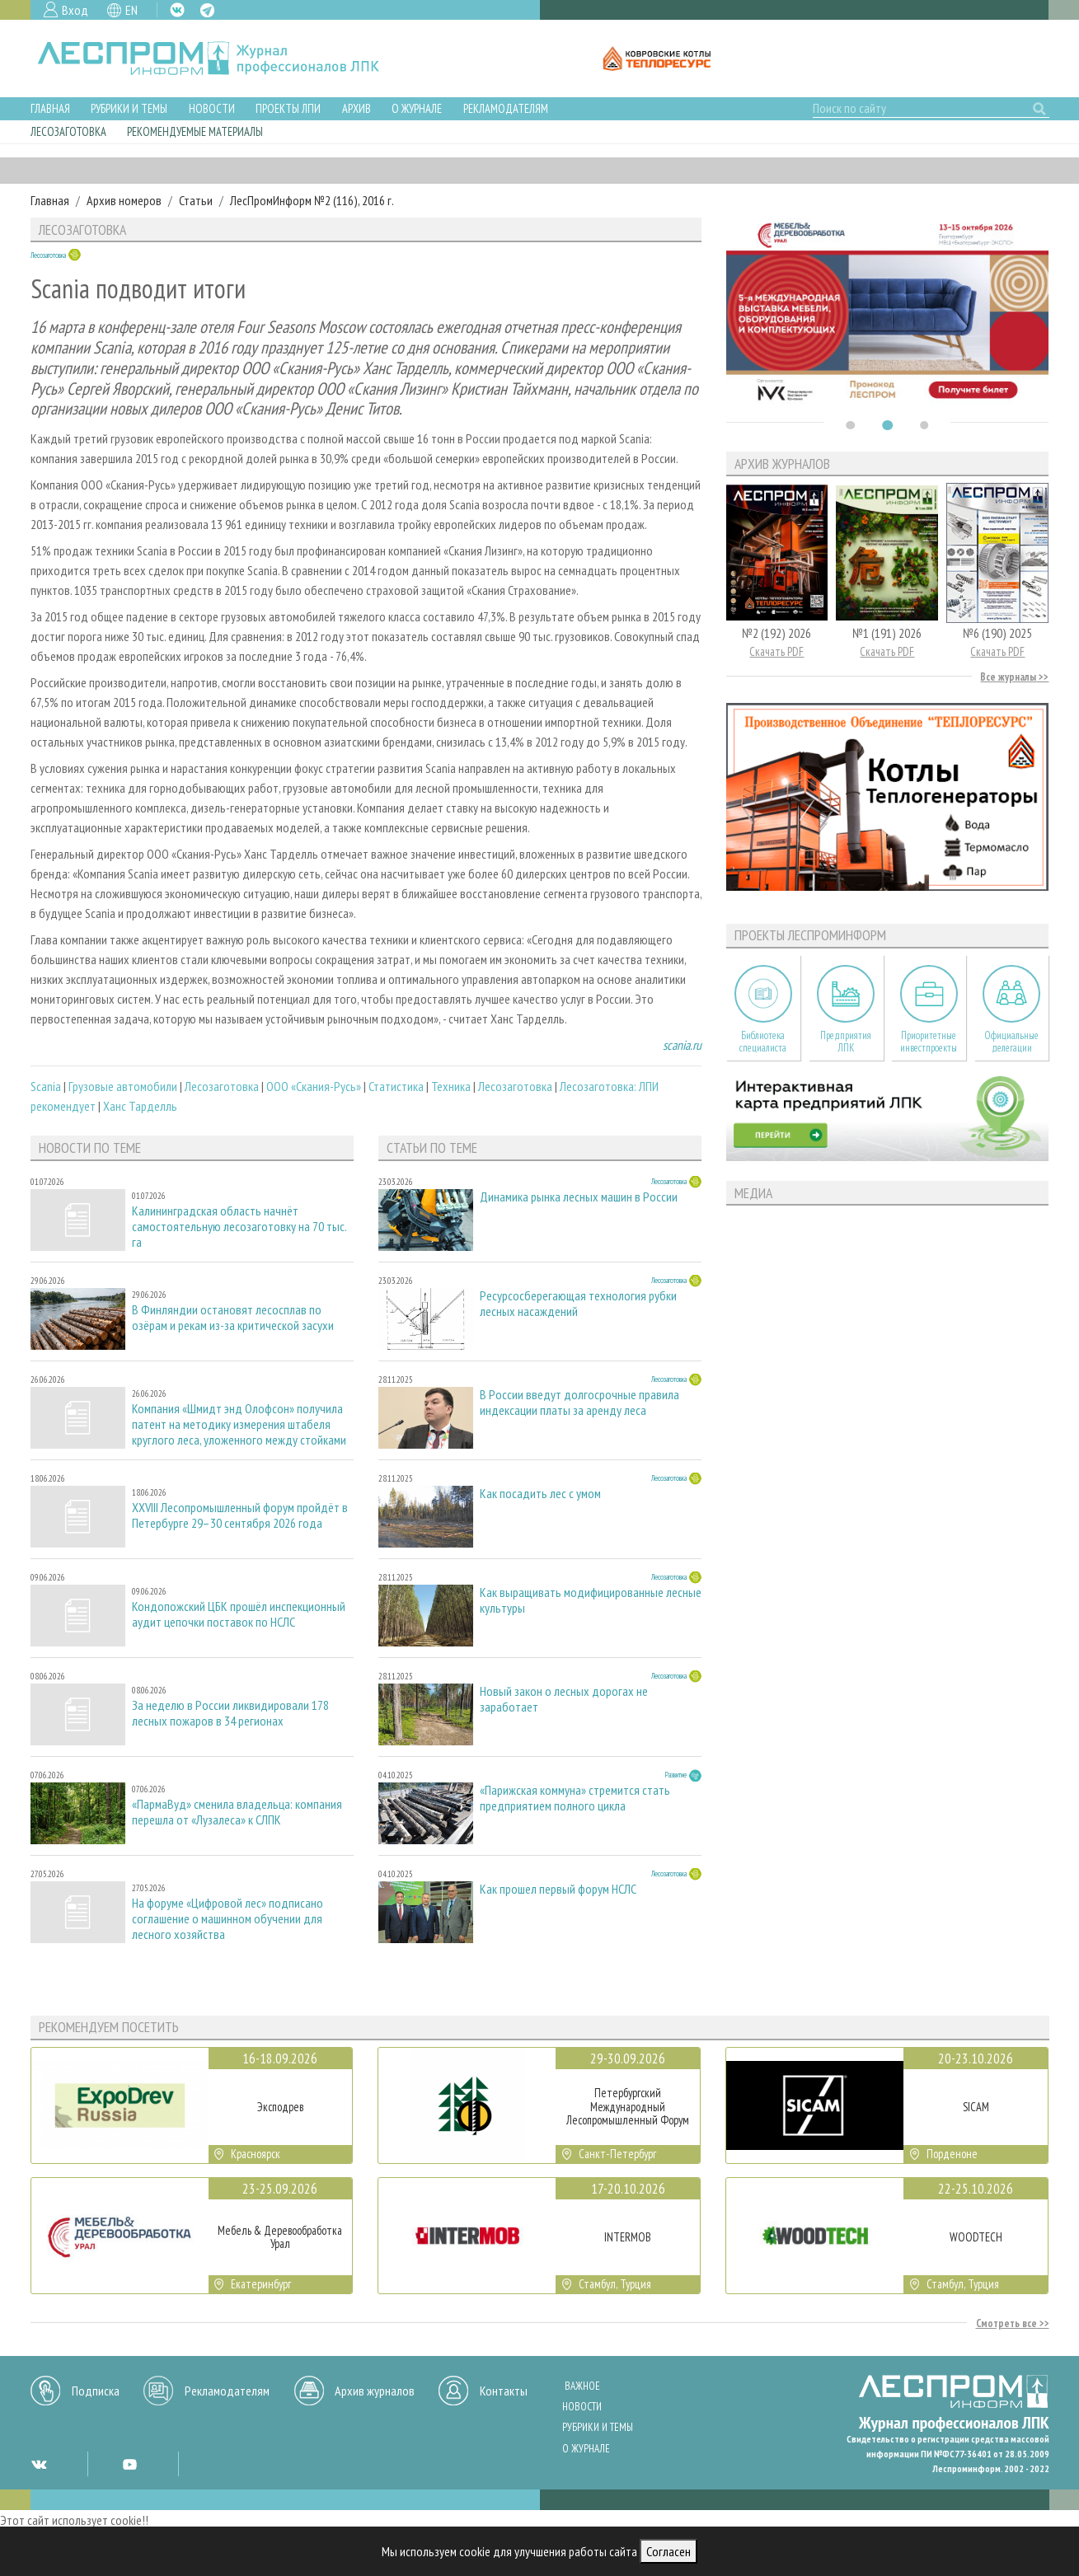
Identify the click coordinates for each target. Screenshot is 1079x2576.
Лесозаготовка (68, 131)
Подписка (96, 2390)
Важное (582, 2386)
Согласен (668, 2551)
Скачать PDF (776, 651)
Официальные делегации (1011, 1041)
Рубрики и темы (129, 108)
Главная (50, 108)
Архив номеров (124, 200)
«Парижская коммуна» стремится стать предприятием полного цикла (575, 1798)
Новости (212, 108)
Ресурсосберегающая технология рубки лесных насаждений (578, 1303)
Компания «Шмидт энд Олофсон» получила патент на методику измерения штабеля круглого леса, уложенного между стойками (239, 1424)
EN (131, 10)
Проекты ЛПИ (288, 108)
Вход (75, 10)
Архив (356, 108)
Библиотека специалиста (762, 1041)
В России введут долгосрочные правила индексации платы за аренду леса (579, 1402)
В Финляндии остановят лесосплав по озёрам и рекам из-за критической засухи (233, 1317)
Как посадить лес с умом (540, 1493)
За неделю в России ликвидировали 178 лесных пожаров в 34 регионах (230, 1713)
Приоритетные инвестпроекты (928, 1041)
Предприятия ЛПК (845, 1041)
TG (207, 10)
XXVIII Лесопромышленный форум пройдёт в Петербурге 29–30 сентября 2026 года (240, 1515)
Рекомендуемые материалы (195, 131)
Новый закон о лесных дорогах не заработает (564, 1699)
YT (129, 2464)
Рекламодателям (505, 108)
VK (177, 9)
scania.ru (682, 1045)
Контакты (504, 2390)
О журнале (417, 108)
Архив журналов (375, 2390)
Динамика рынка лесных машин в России (579, 1197)
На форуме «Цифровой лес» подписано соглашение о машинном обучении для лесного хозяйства (227, 1918)
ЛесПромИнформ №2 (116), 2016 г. (312, 200)
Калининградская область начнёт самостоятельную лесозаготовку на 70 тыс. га (239, 1226)
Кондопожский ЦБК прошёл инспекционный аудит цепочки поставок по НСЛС (238, 1614)
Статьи (196, 200)
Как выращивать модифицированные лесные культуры (590, 1600)
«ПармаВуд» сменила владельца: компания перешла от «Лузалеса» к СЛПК (237, 1812)
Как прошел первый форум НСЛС (558, 1889)
